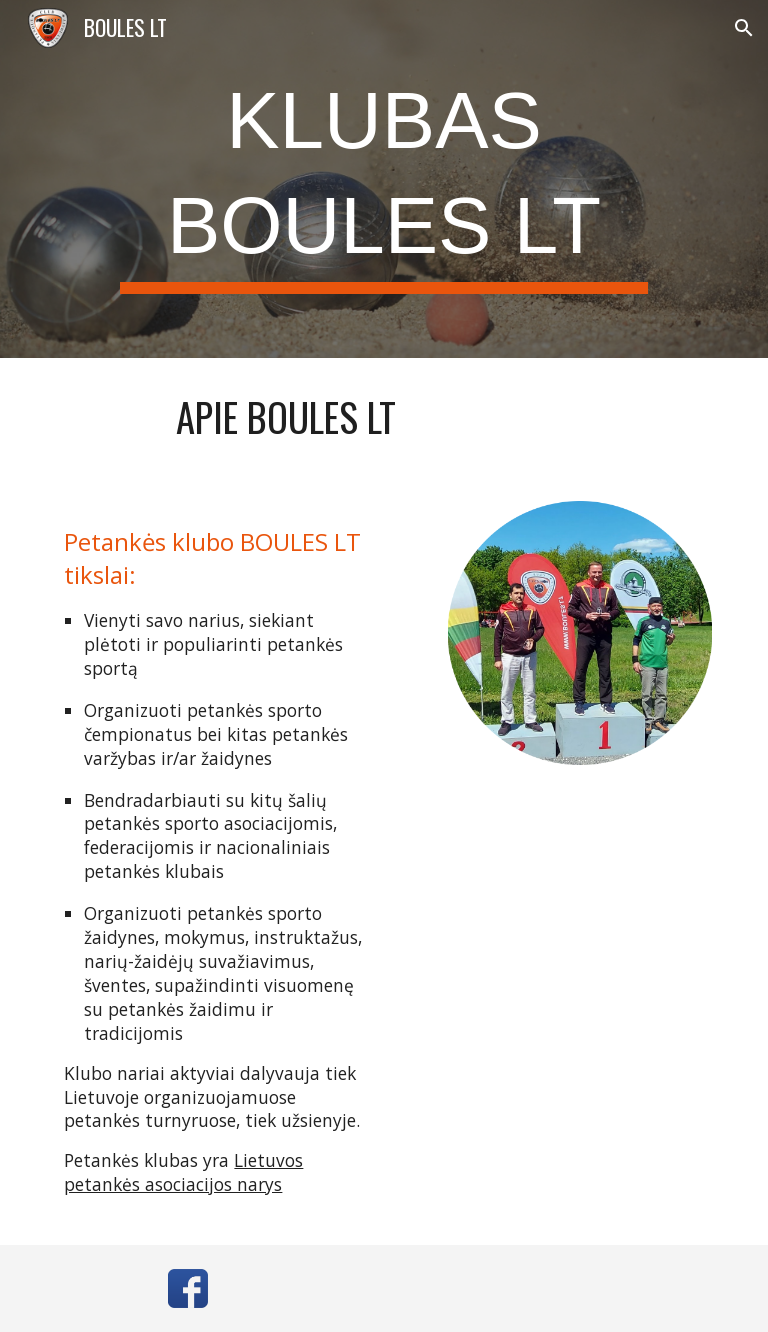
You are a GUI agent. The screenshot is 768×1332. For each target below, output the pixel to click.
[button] (744, 28)
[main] (383, 179)
